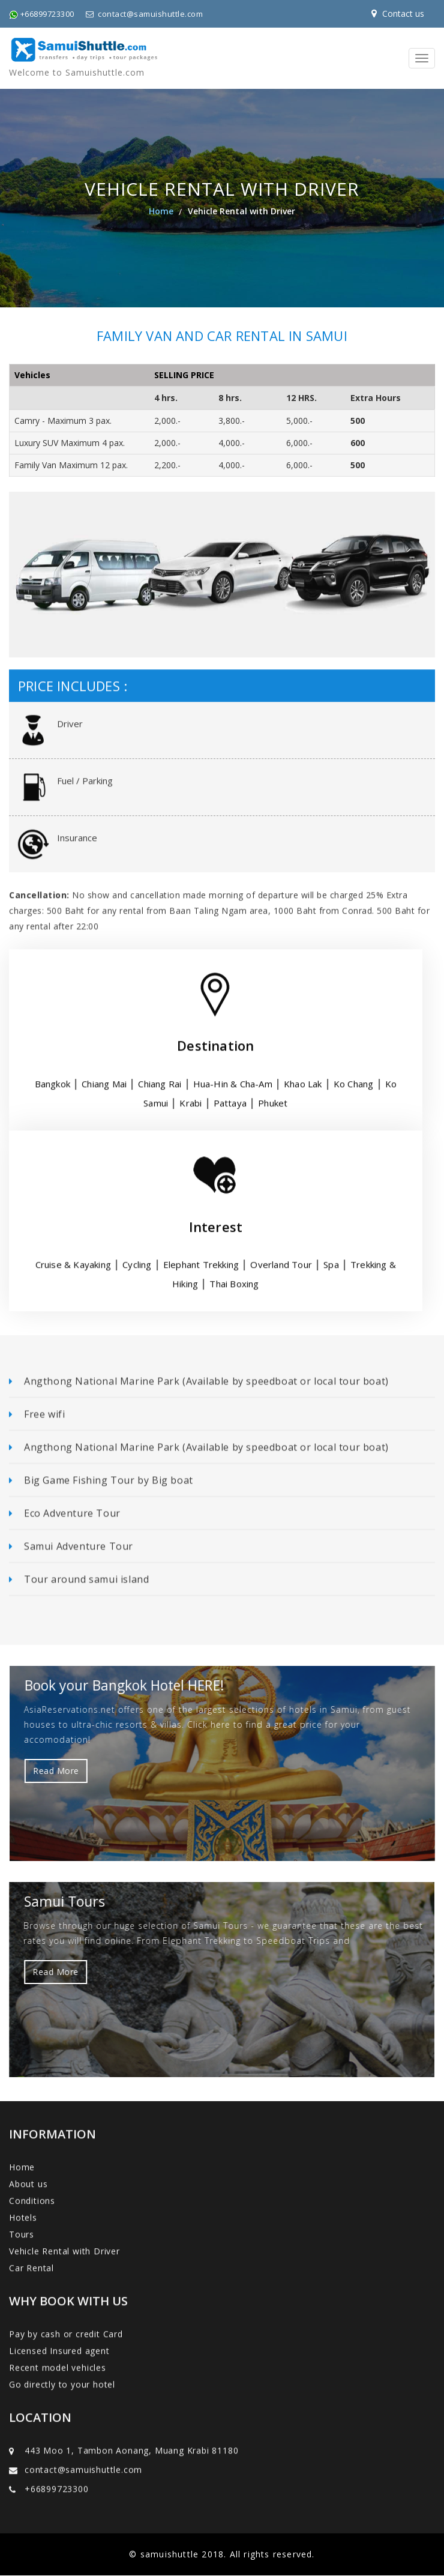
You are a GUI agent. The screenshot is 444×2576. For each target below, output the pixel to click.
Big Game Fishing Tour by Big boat (101, 1474)
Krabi (191, 1097)
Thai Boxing (234, 1277)
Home (161, 211)
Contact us (397, 13)
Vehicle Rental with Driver (64, 2245)
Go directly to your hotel (62, 2378)
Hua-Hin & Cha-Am (234, 1078)
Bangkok (54, 1078)
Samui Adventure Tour (71, 1540)
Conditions (32, 2195)
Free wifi (37, 1408)
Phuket (272, 1097)
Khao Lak (304, 1078)
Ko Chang (355, 1078)
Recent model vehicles (57, 2362)
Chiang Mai (105, 1078)
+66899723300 (47, 13)
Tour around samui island (79, 1573)
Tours (21, 2228)
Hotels (23, 2212)
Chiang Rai (161, 1078)
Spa (332, 1258)
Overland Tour (282, 1258)
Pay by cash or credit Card (66, 2328)
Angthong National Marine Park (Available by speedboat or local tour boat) (199, 1375)
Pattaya (232, 1097)
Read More (62, 1771)
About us (28, 2178)
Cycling (138, 1258)
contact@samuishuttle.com (83, 2464)
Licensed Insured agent (59, 2345)
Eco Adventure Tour (65, 1507)
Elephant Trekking (202, 1258)
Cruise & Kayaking (74, 1258)
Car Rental (31, 2262)
